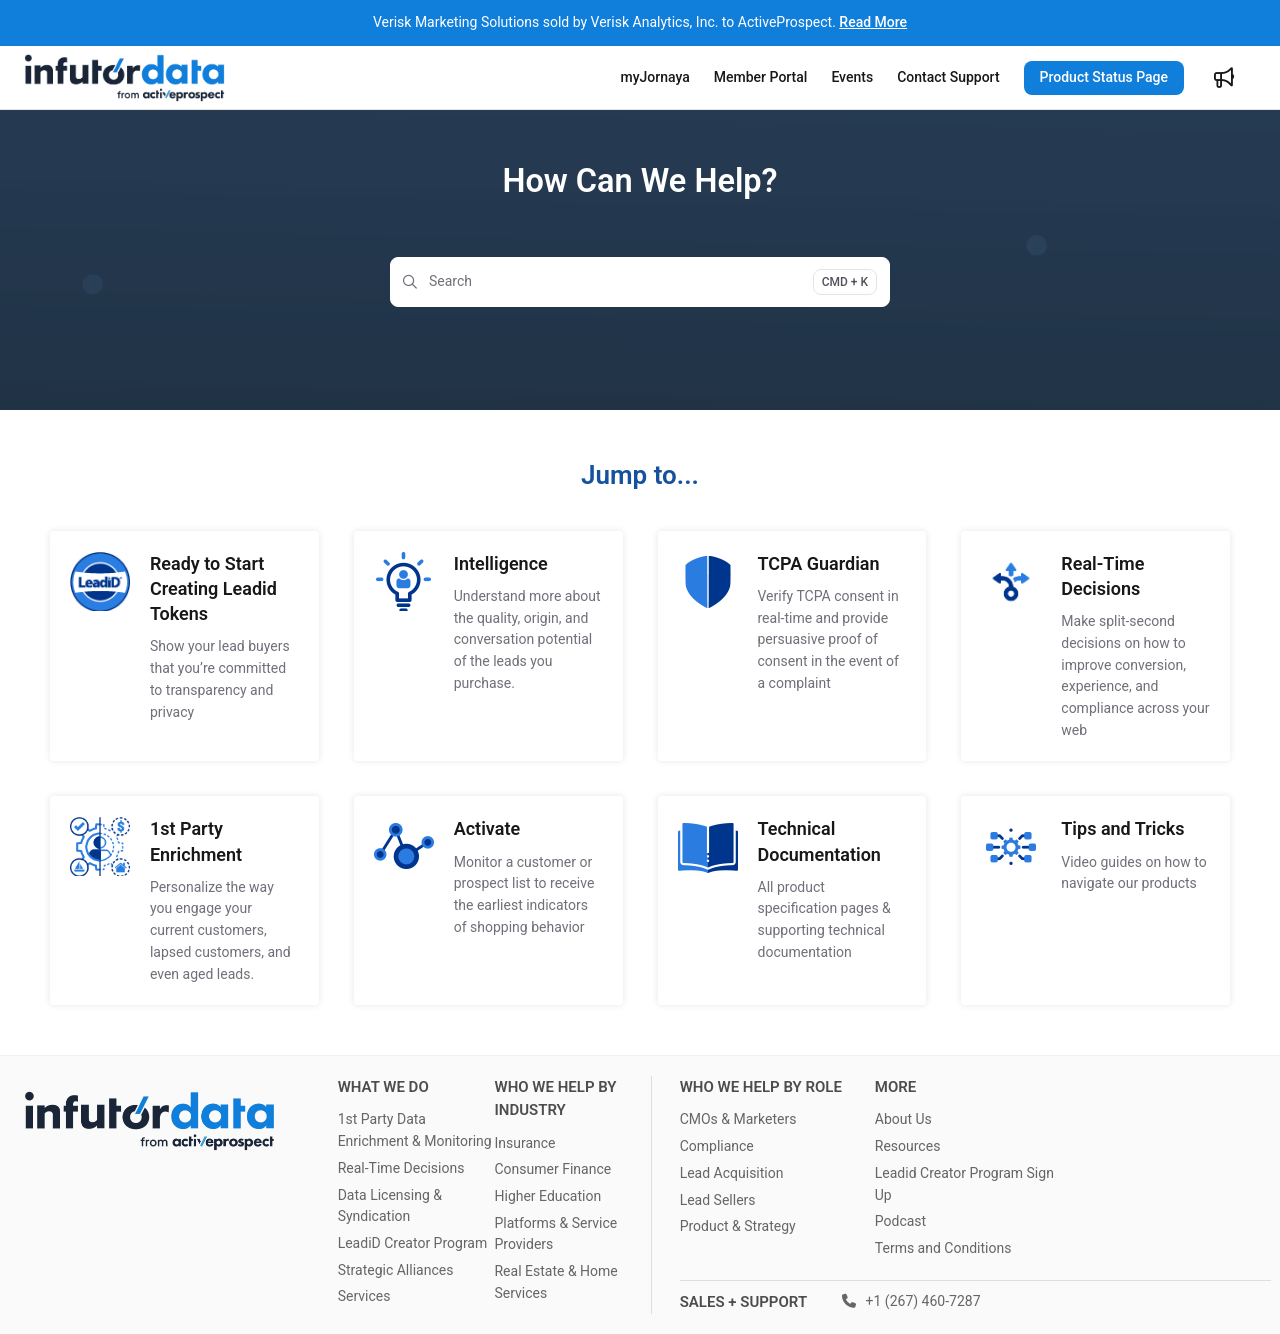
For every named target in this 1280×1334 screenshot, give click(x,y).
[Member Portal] (761, 78)
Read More (873, 22)
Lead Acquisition (732, 1173)
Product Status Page (1104, 77)
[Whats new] (1224, 78)
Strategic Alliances (396, 1270)
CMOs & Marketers (738, 1119)
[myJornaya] (655, 78)
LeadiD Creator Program (413, 1243)
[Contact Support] (948, 78)
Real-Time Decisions (401, 1168)
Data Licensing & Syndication (390, 1206)
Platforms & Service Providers (555, 1234)
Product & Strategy (738, 1226)
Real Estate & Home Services (555, 1282)
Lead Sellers (718, 1200)
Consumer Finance (552, 1169)
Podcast (900, 1221)
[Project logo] (124, 78)
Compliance (717, 1146)
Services (364, 1296)
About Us (903, 1119)
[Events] (852, 78)
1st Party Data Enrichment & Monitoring (415, 1130)
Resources (908, 1146)
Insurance (524, 1143)
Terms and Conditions (943, 1248)
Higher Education (547, 1196)
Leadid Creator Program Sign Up (964, 1184)
